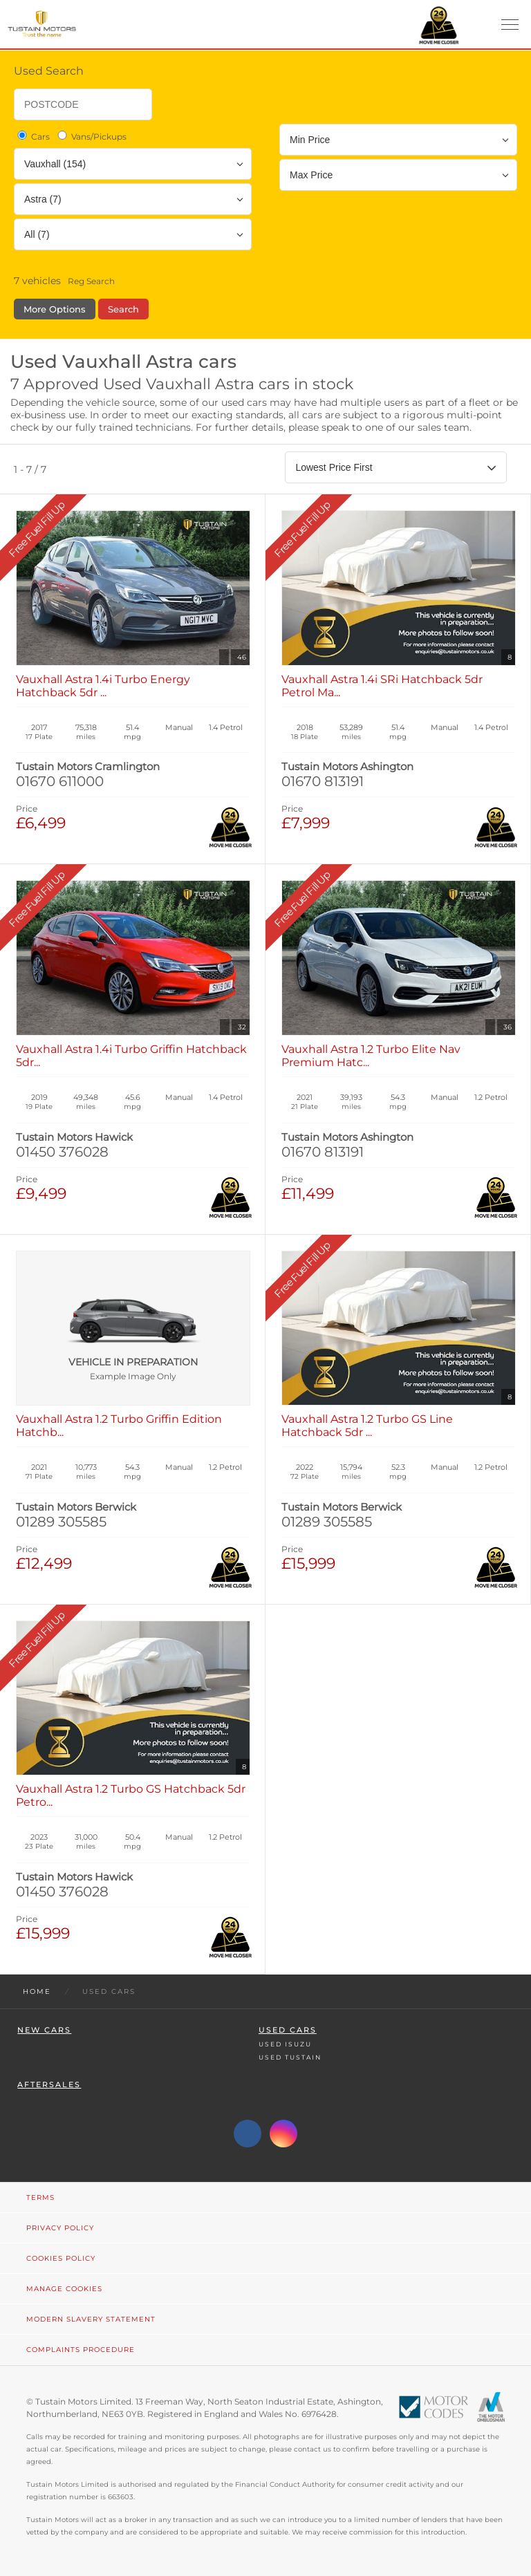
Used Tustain (290, 2057)
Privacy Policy (60, 2227)
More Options (55, 309)
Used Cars (288, 2030)
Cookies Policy (60, 2258)
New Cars (44, 2030)
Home (37, 1991)
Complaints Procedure (80, 2349)
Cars (32, 136)
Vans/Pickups (91, 136)
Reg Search (91, 281)
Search (123, 309)
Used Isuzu (285, 2044)
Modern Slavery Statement (91, 2319)
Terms (40, 2197)
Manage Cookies (64, 2288)
